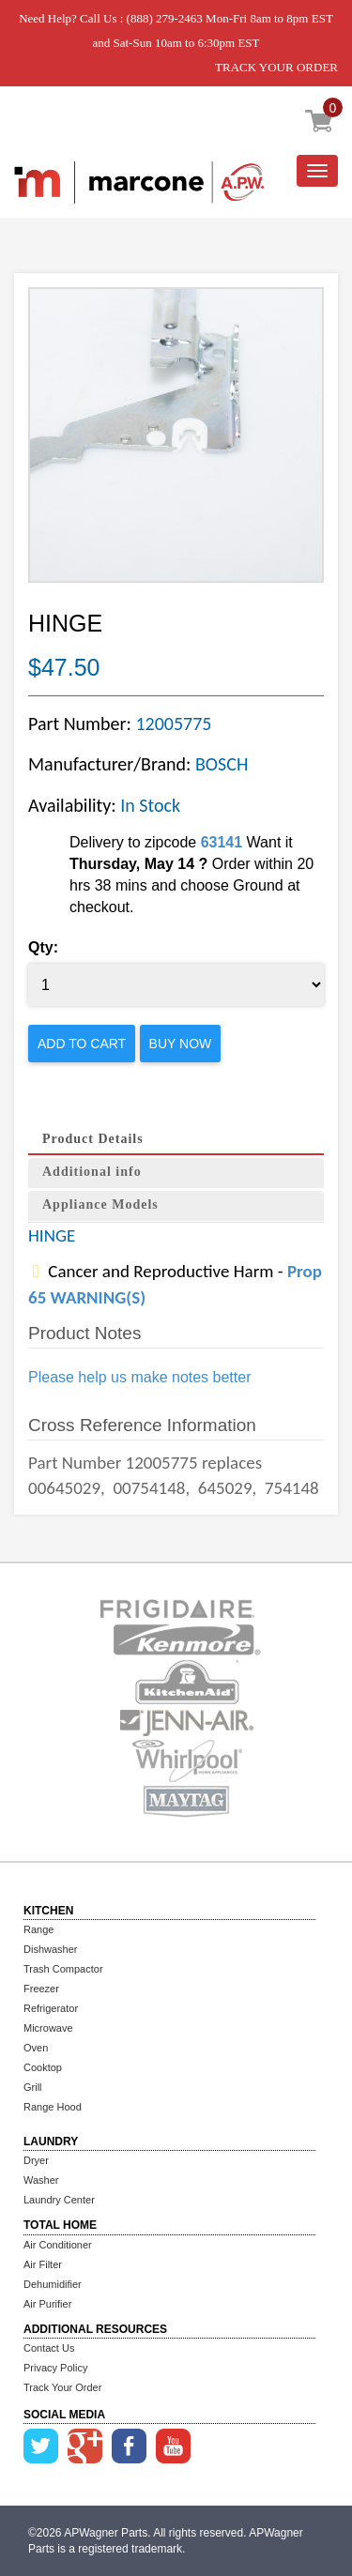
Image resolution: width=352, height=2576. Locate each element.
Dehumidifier (52, 2284)
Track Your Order (62, 2387)
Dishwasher (50, 1949)
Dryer (36, 2160)
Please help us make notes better (139, 1377)
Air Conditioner (57, 2244)
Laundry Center (59, 2199)
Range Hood (52, 2106)
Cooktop (42, 2067)
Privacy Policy (55, 2367)
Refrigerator (50, 2008)
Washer (41, 2180)
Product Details (93, 1139)
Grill (32, 2087)
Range (38, 1929)
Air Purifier (47, 2303)
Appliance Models (100, 1204)
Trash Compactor (63, 1968)
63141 (222, 842)
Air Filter (42, 2264)
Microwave (48, 2028)
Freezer (41, 1988)
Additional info (92, 1172)
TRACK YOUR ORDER (276, 67)
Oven (35, 2047)
